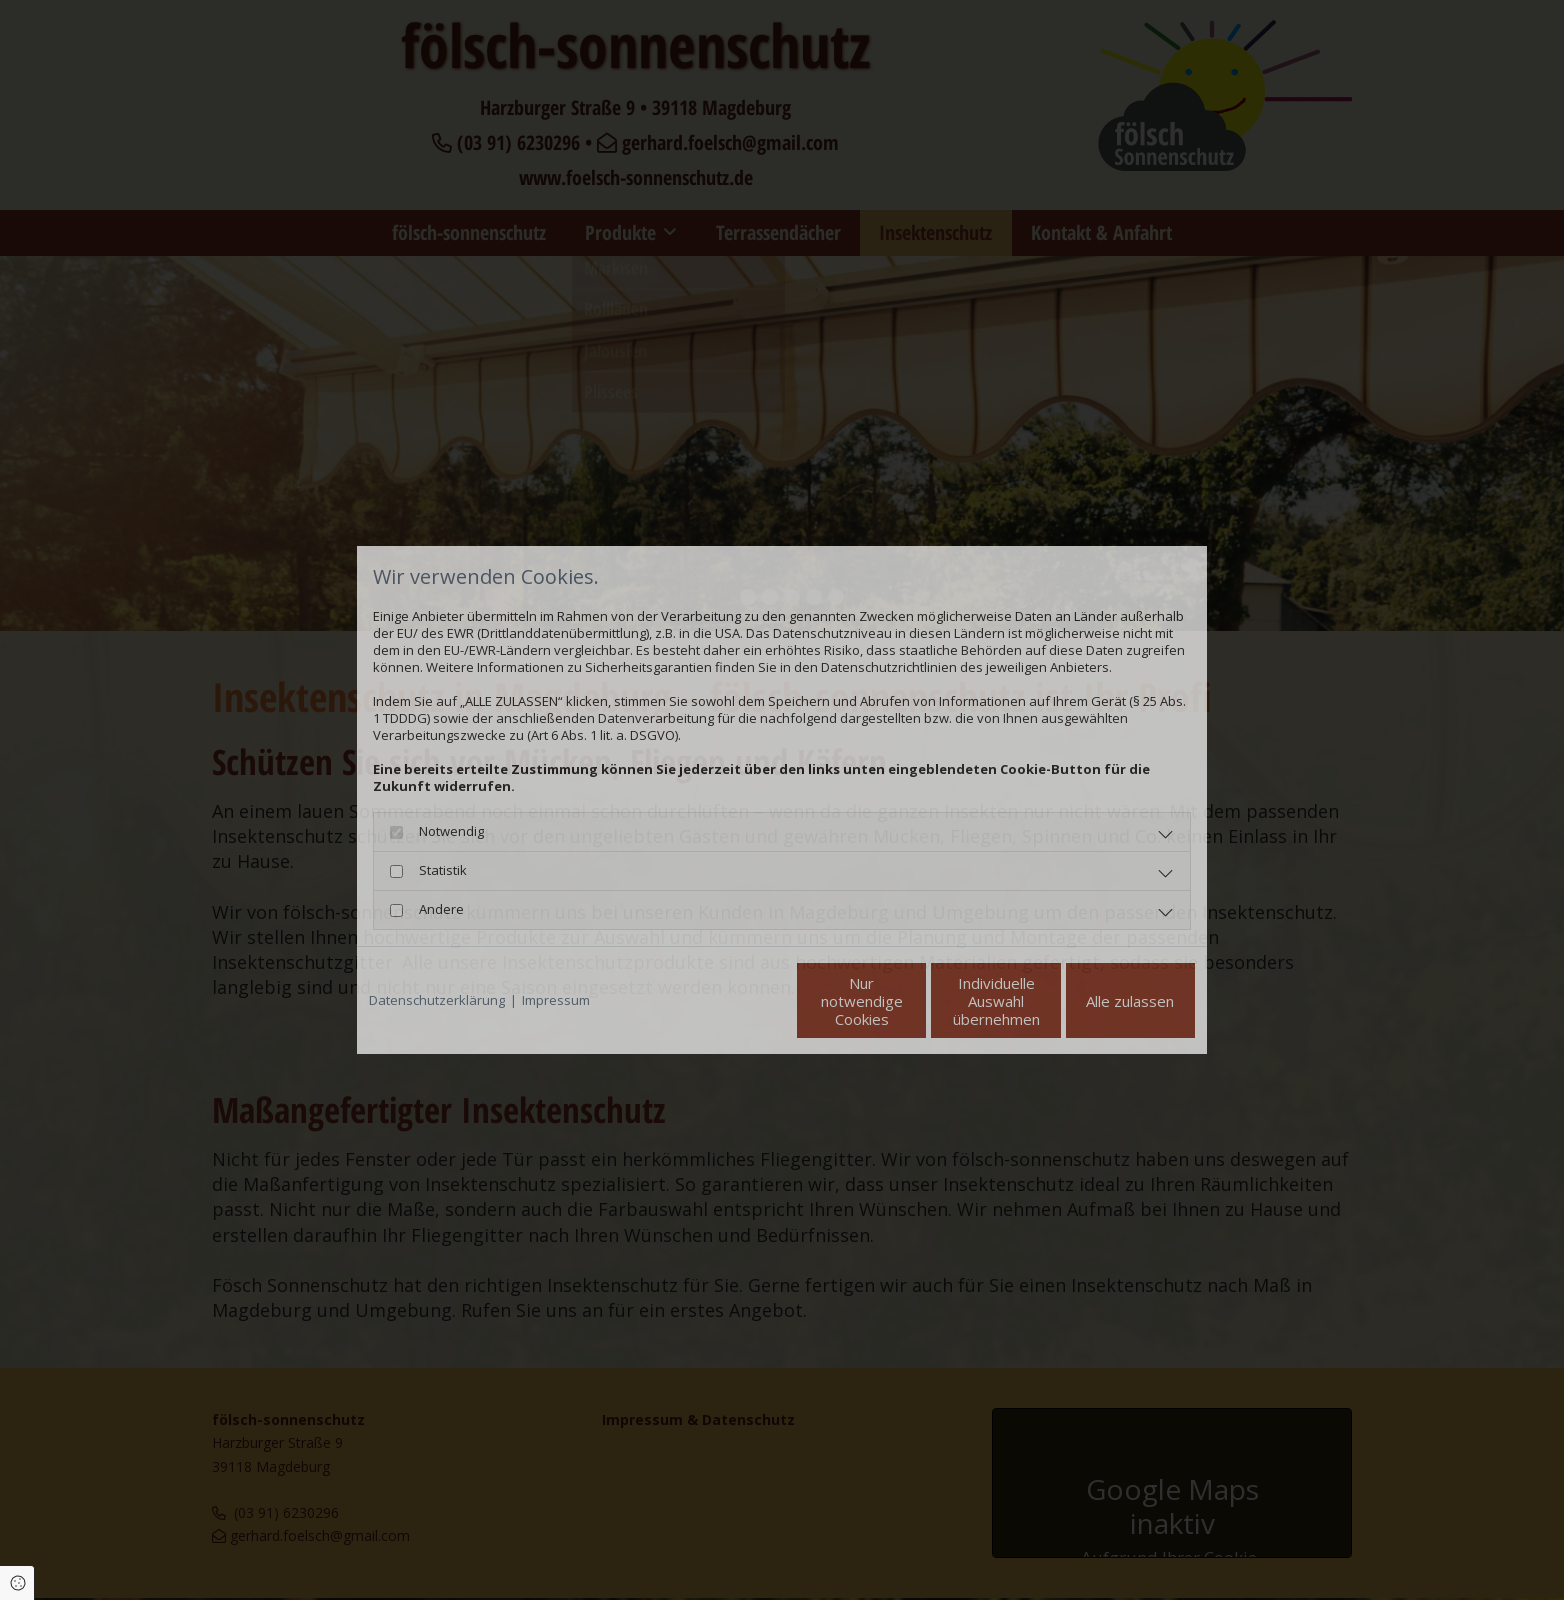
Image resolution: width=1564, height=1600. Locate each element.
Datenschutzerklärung (437, 1000)
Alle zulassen (1103, 1001)
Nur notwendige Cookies (722, 1001)
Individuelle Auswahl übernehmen (912, 1001)
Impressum (556, 1000)
